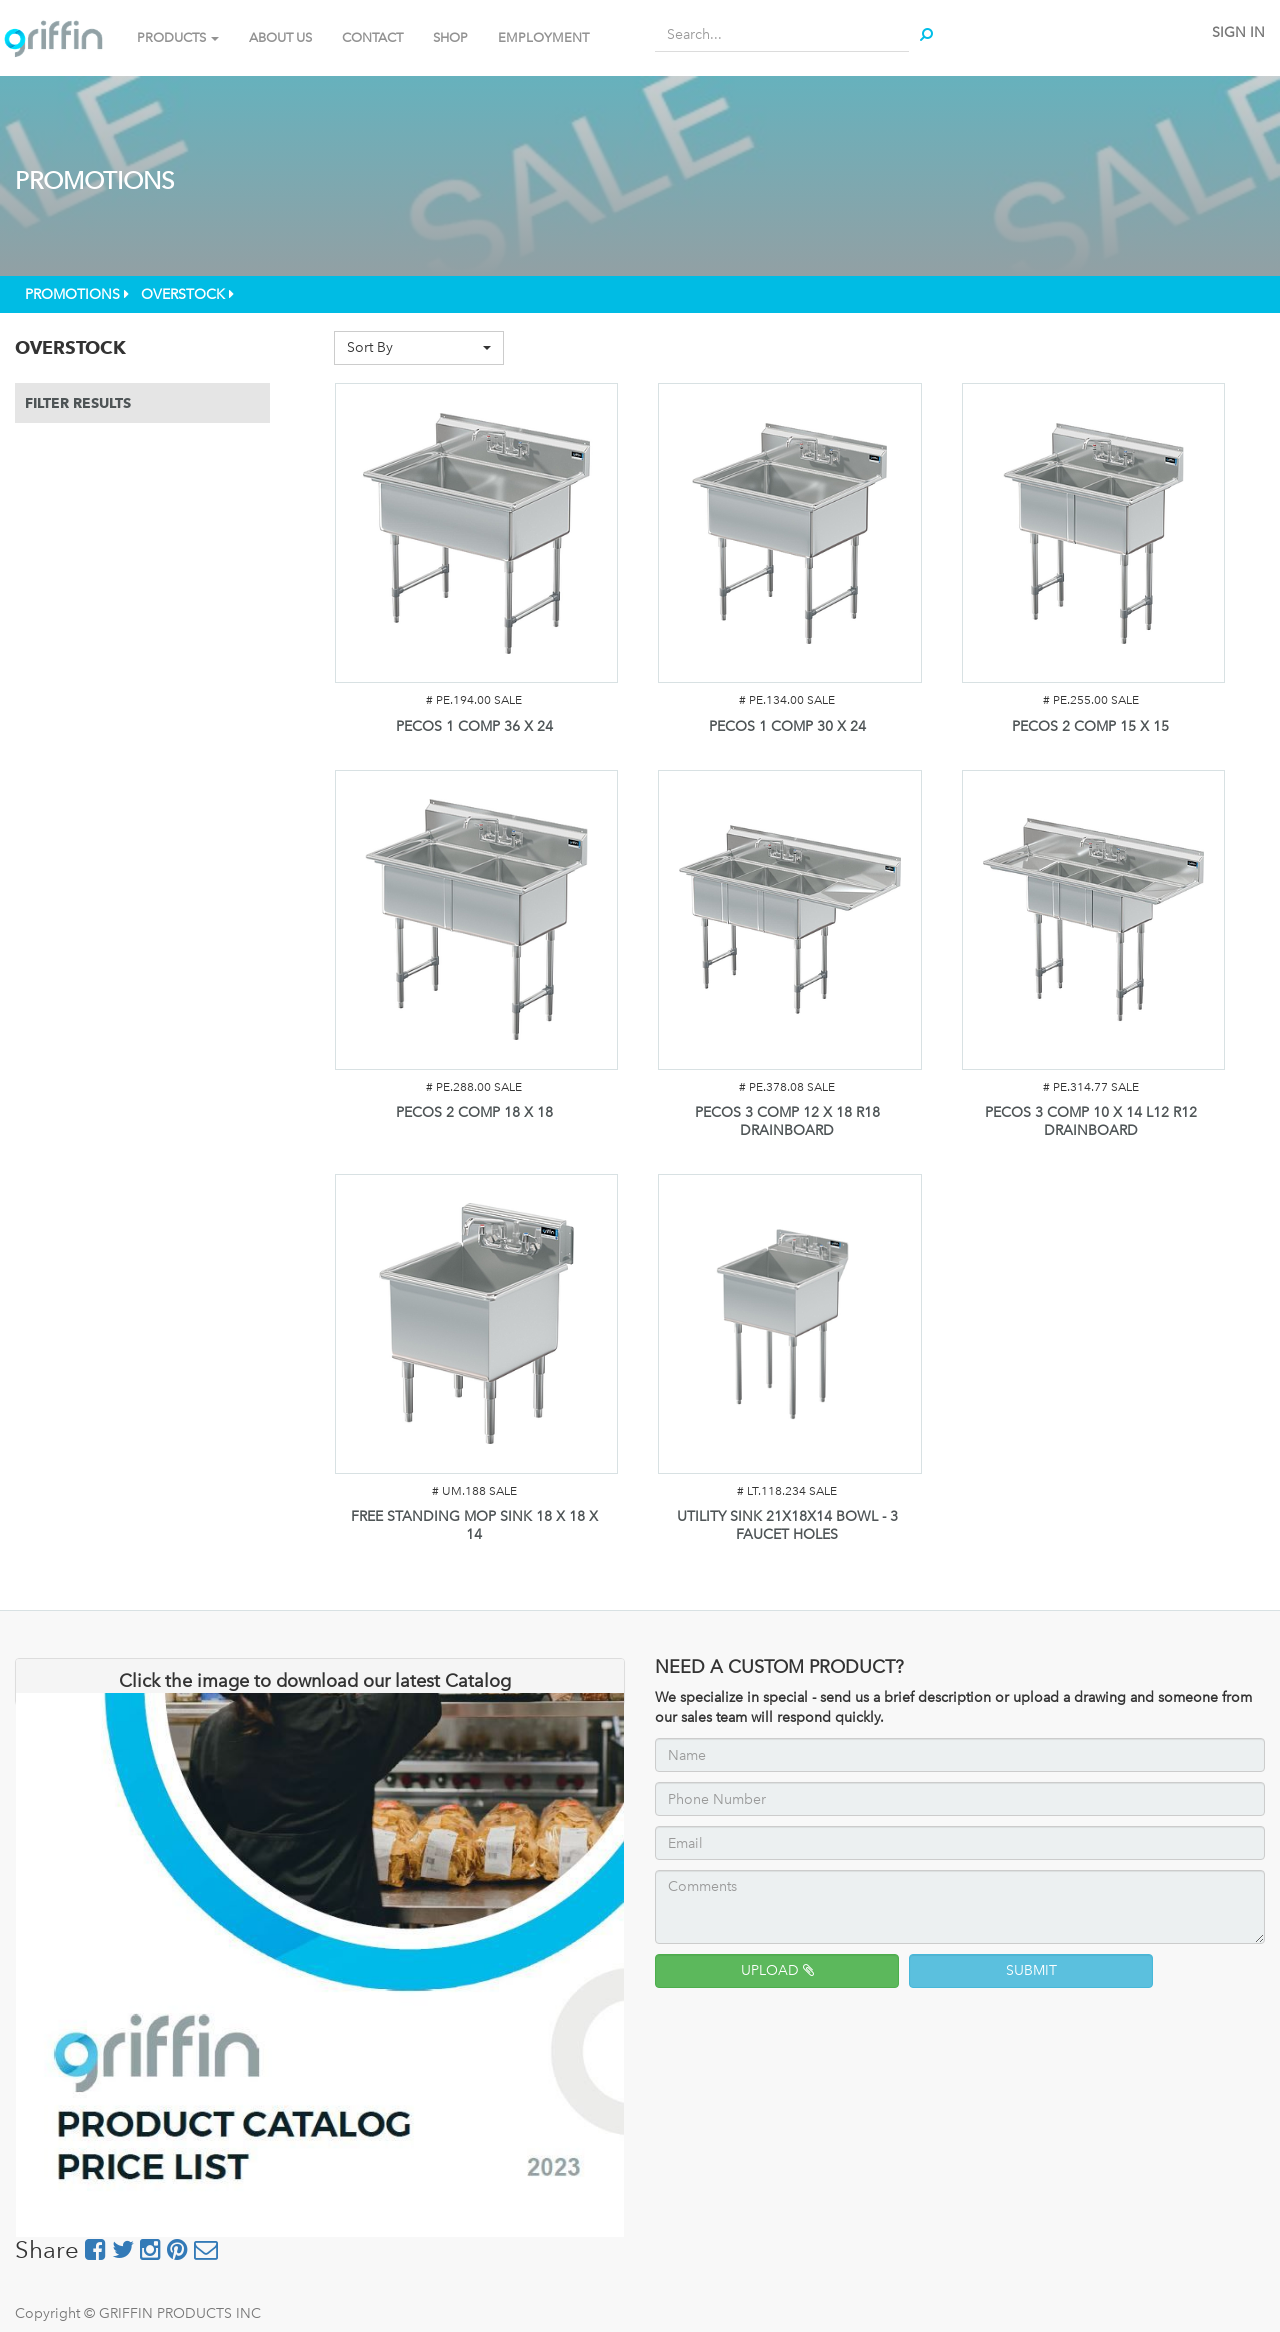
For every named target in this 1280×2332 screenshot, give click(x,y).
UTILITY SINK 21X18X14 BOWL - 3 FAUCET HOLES (787, 1525)
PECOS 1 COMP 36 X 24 (474, 726)
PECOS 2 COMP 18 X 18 (474, 1112)
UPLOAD (777, 1970)
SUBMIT (1031, 1970)
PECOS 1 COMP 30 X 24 (787, 726)
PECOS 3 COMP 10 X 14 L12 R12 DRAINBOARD (1091, 1121)
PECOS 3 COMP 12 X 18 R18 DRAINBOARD (787, 1121)
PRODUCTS (178, 37)
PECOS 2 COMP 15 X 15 (1090, 726)
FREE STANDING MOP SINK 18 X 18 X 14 (474, 1525)
